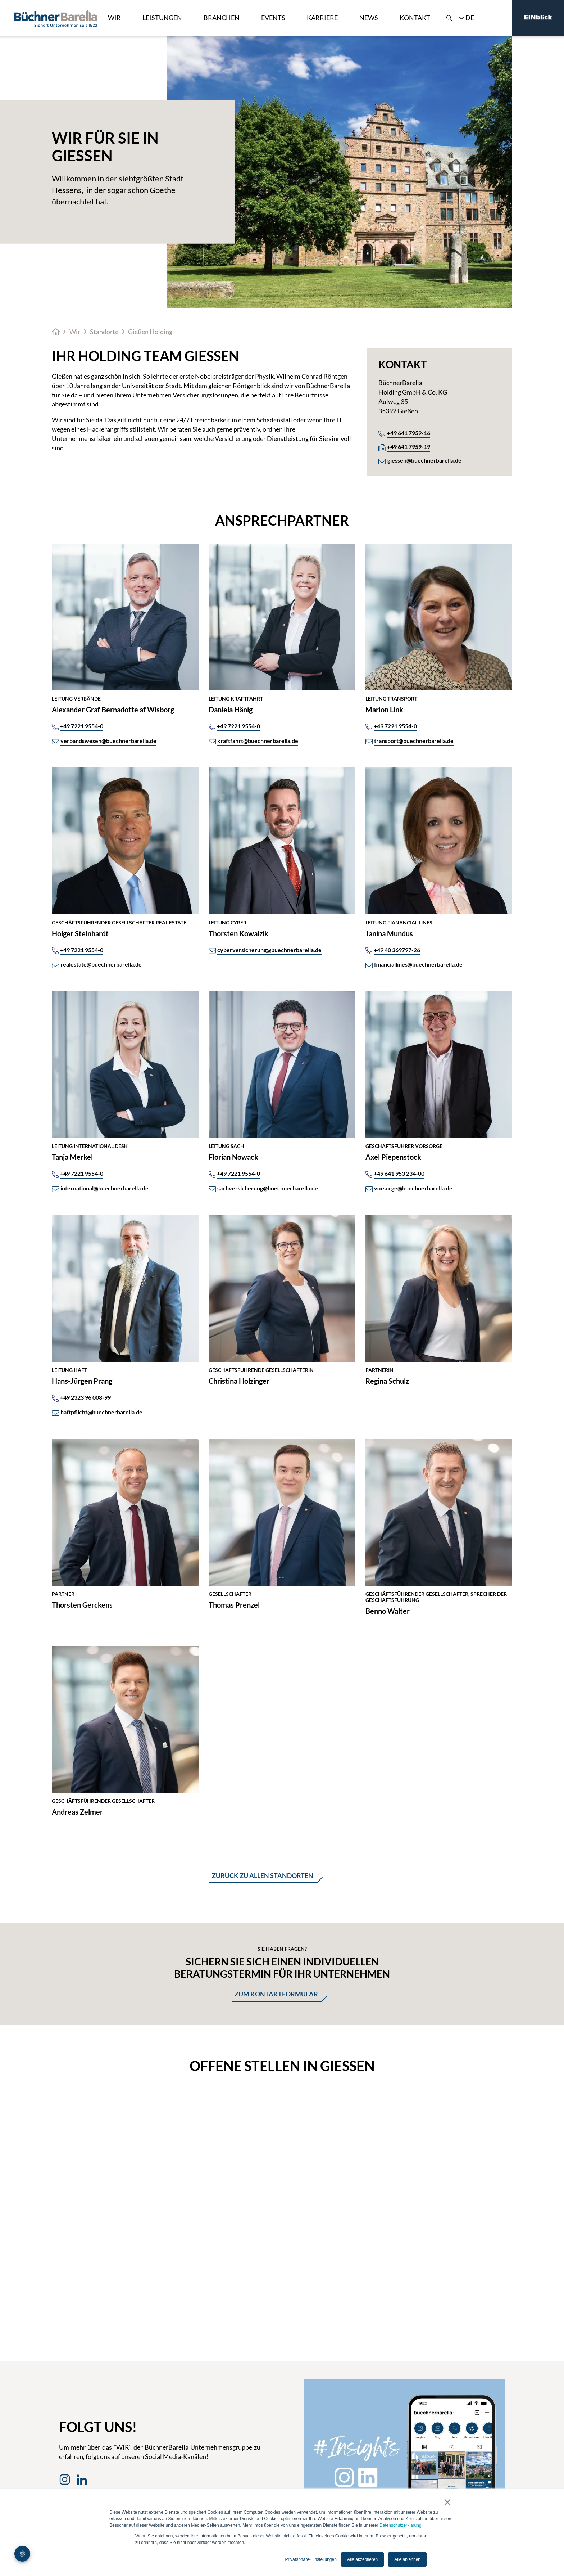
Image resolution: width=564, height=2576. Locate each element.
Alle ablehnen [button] (407, 2559)
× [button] (447, 2502)
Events (273, 18)
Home (56, 332)
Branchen (222, 18)
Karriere (322, 18)
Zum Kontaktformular (276, 1994)
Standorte (104, 331)
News (368, 18)
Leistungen (162, 18)
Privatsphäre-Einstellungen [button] (310, 2559)
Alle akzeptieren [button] (362, 2559)
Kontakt (415, 18)
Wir (114, 18)
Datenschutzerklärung (400, 2525)
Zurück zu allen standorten (262, 1875)
